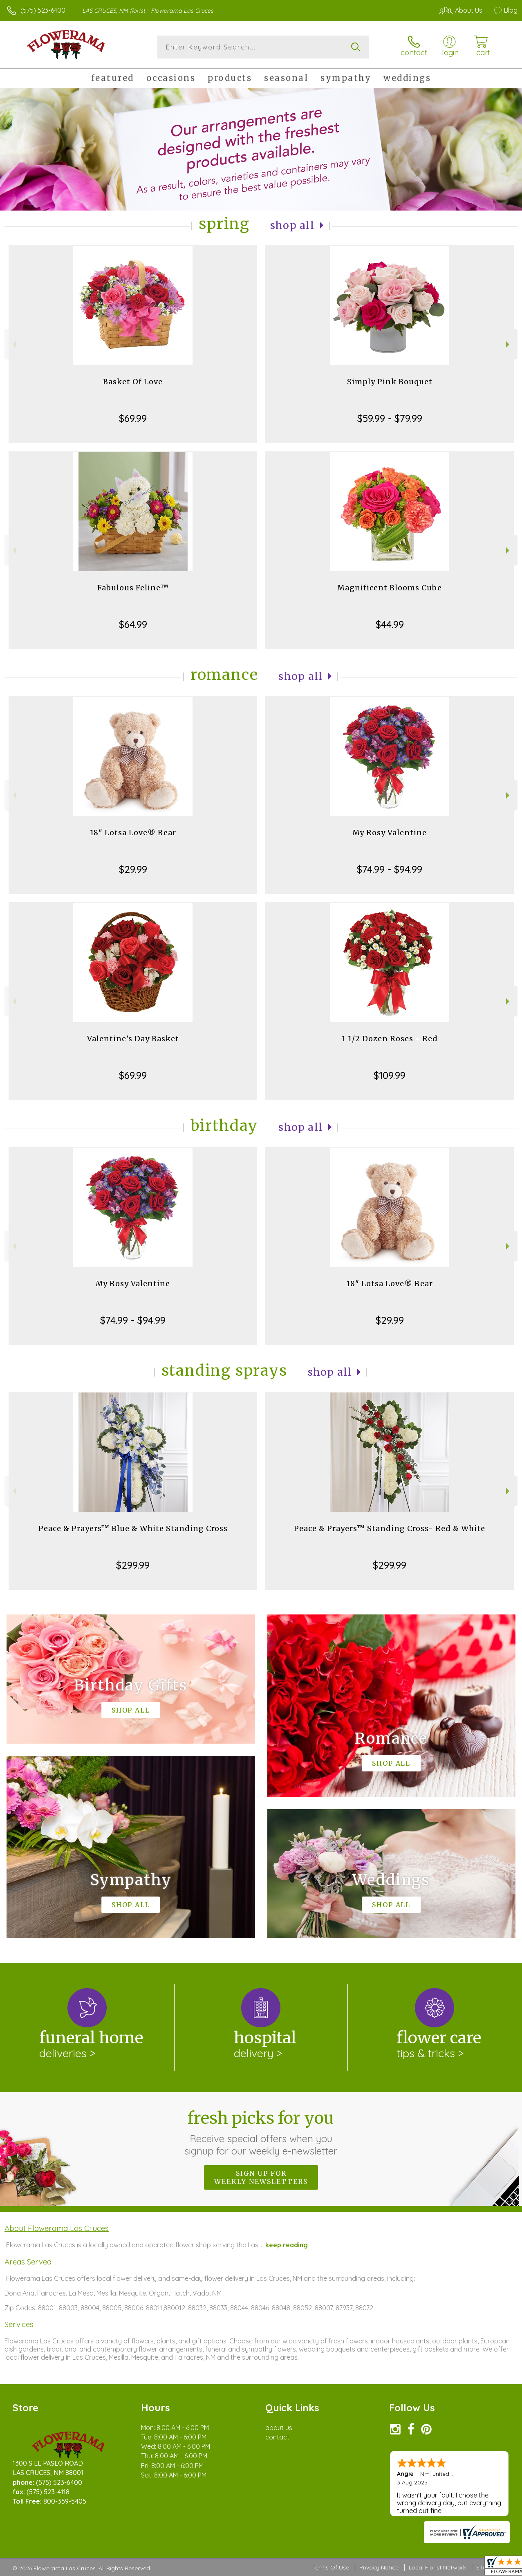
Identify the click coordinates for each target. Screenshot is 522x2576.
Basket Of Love (133, 381)
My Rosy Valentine (389, 832)
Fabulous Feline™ (133, 587)
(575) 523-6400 (42, 10)
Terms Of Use (330, 2567)
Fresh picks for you (261, 2132)
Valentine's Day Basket (133, 1038)
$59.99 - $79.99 (389, 418)
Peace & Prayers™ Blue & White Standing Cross (133, 1528)
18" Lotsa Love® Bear (133, 832)
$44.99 (390, 624)
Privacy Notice (379, 2567)
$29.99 (133, 869)
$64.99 (133, 624)
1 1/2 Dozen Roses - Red (390, 1038)
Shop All (292, 225)
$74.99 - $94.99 (389, 869)
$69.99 (133, 418)
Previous (13, 344)
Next (509, 344)
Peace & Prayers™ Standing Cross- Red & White (389, 1528)
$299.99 (133, 1565)
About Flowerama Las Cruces (56, 2228)
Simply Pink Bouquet (389, 381)
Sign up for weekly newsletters (261, 2177)
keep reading (286, 2245)
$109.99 (390, 1075)
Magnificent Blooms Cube (389, 587)
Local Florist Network (437, 2567)
